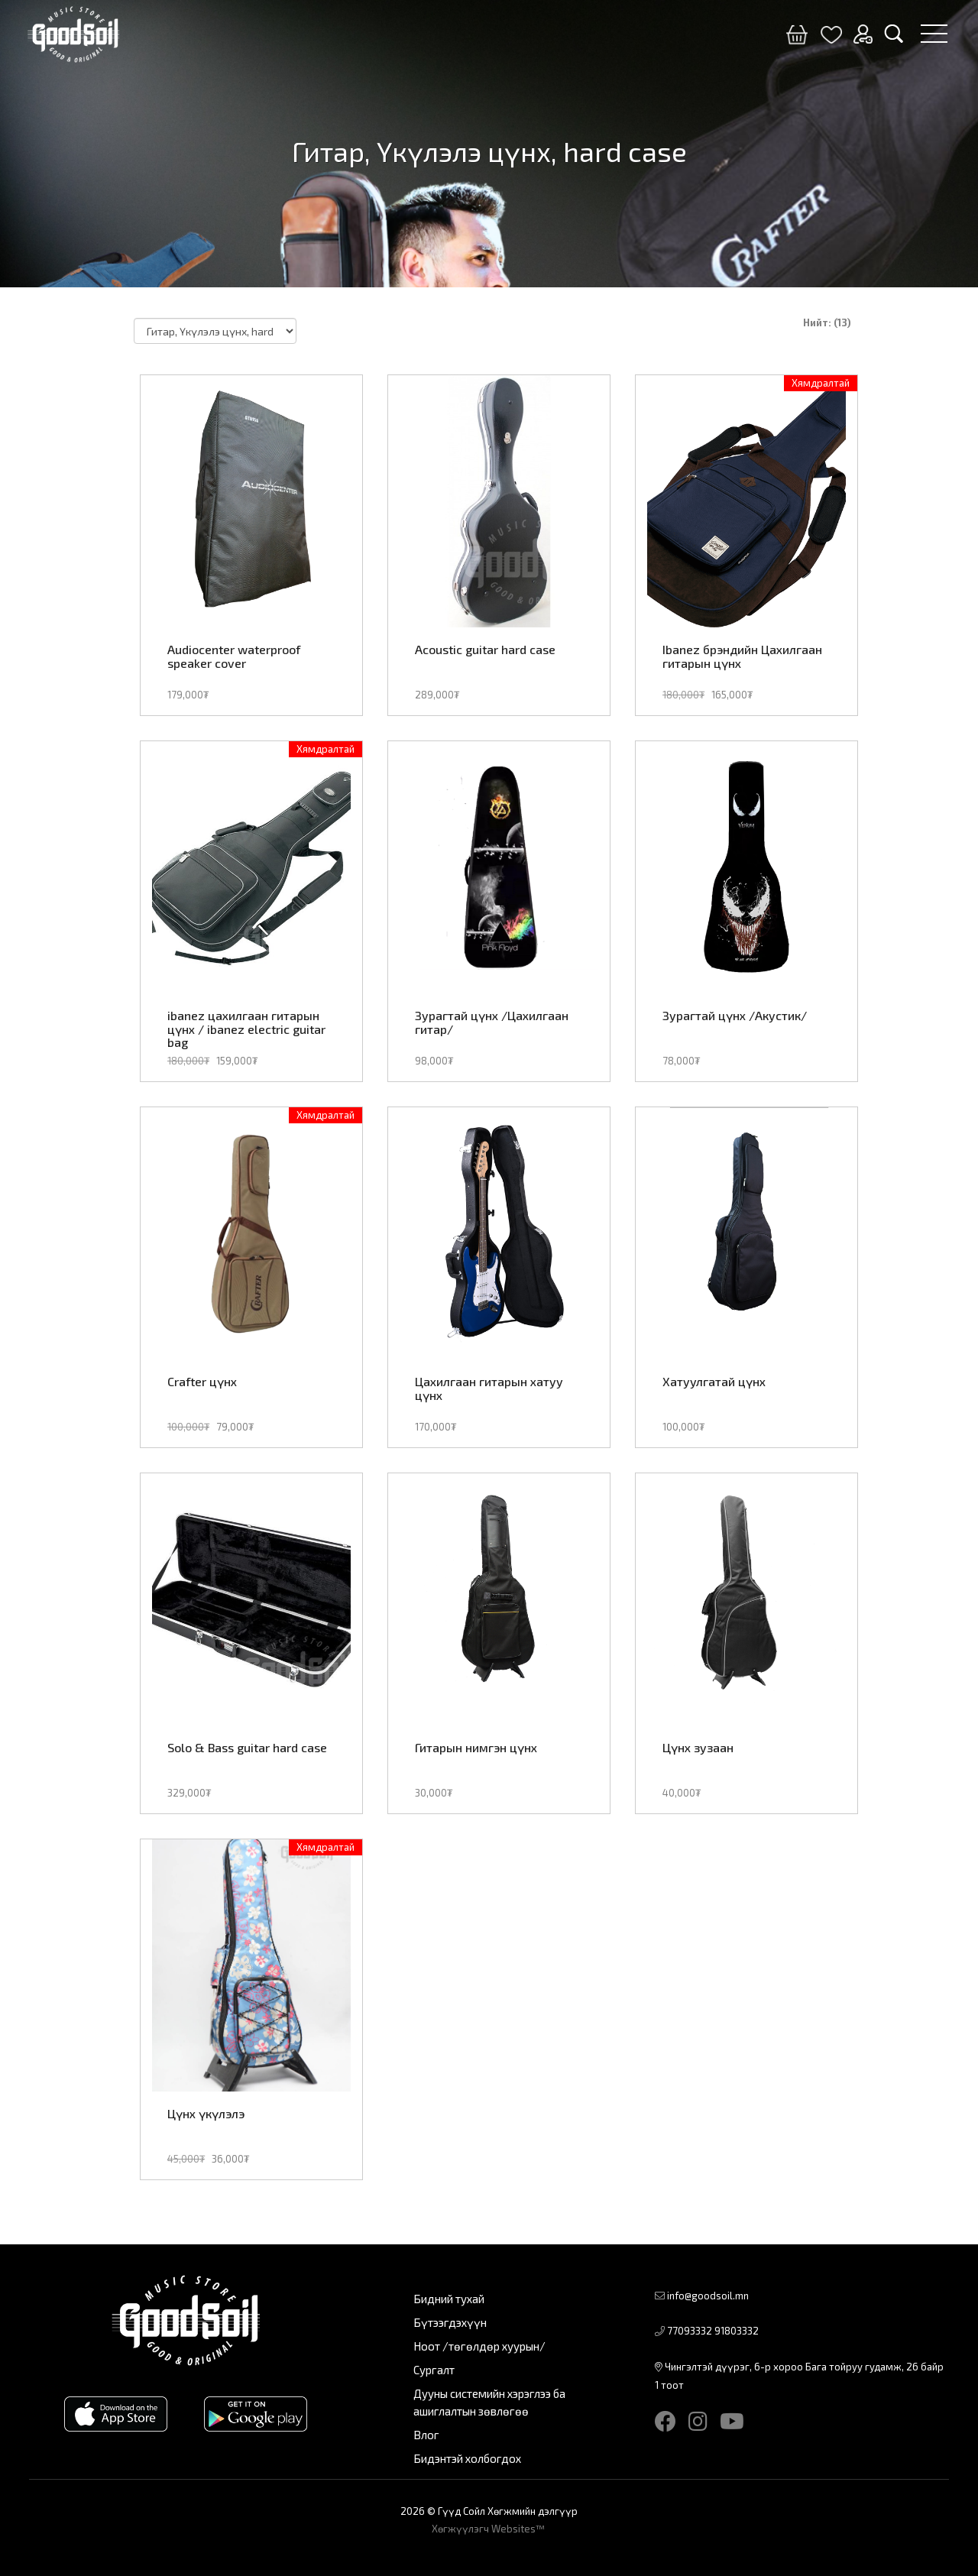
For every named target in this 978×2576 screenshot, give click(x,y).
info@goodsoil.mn (708, 2295)
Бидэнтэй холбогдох (467, 2458)
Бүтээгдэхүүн (450, 2322)
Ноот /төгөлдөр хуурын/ (479, 2346)
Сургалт (434, 2370)
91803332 (736, 2331)
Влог (426, 2435)
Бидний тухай (448, 2298)
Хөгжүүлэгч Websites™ (489, 2529)
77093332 (689, 2331)
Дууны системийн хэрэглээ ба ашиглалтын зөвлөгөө (489, 2402)
